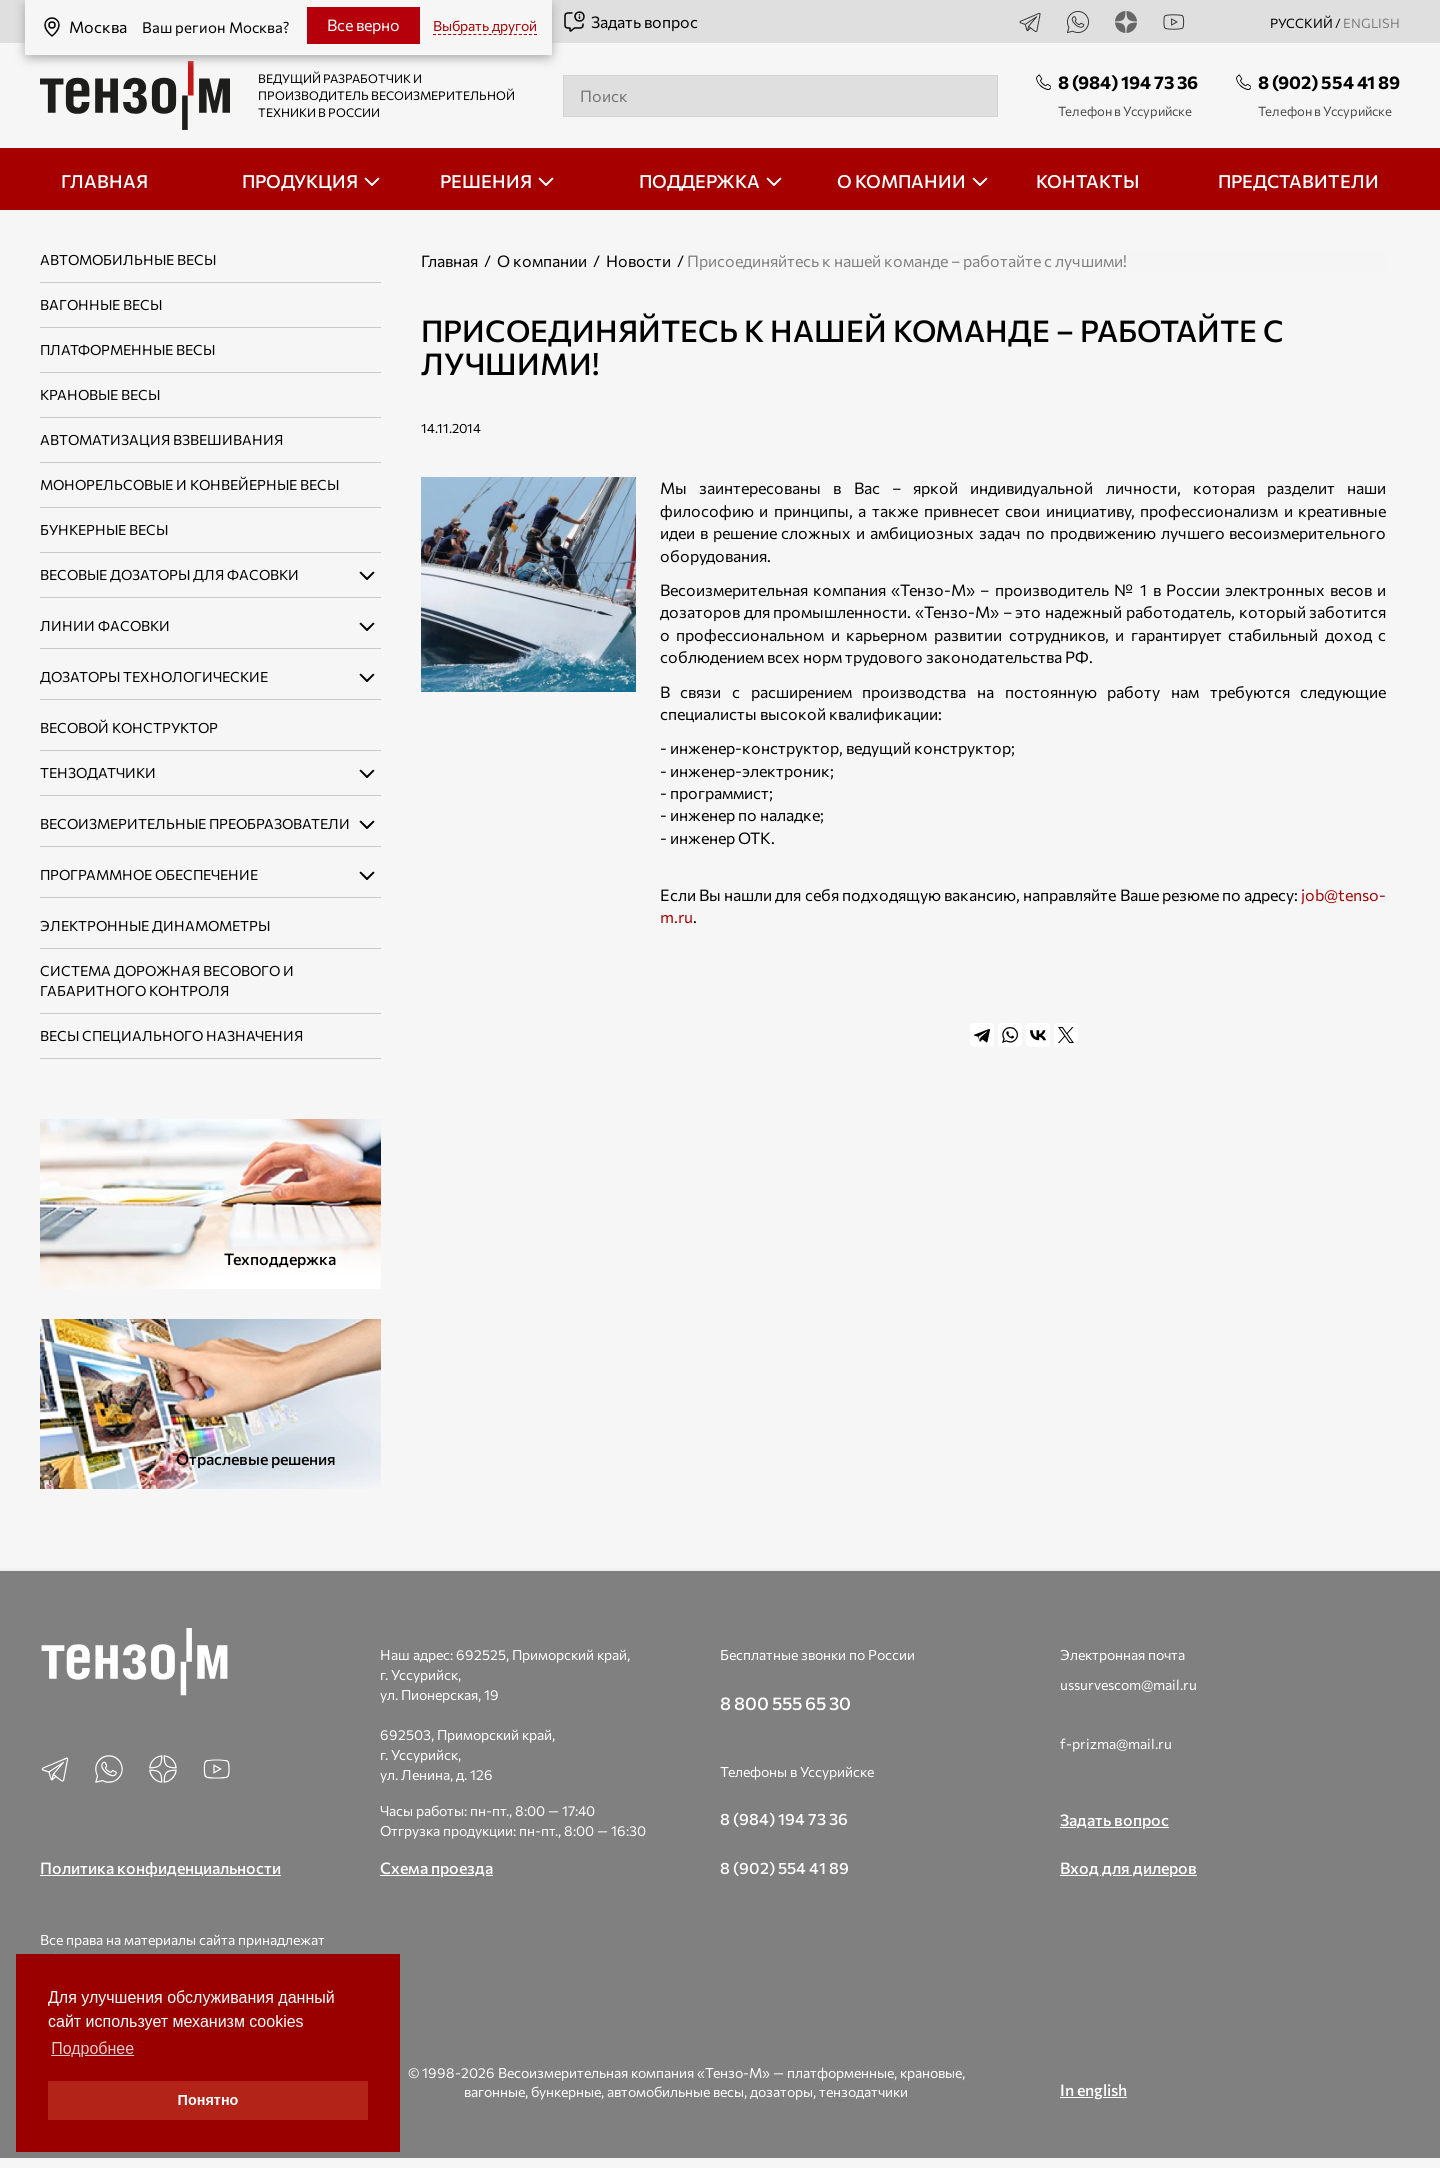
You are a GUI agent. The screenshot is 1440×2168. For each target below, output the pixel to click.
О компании (542, 260)
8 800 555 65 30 (785, 1703)
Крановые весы (100, 394)
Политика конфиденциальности (160, 1867)
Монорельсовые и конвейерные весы (189, 484)
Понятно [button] (208, 2100)
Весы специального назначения (171, 1035)
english (1371, 23)
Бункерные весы (104, 529)
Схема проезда (436, 1867)
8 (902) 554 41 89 (1329, 82)
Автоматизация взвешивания (161, 439)
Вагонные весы (101, 304)
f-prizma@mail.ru (1116, 1743)
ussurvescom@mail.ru (1128, 1684)
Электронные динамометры (155, 925)
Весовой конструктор (129, 727)
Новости (638, 260)
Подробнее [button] (92, 2048)
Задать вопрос (630, 22)
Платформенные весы (127, 349)
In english (1093, 2089)
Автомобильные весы (128, 259)
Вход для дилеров (1128, 1867)
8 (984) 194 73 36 (1128, 82)
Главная (449, 260)
